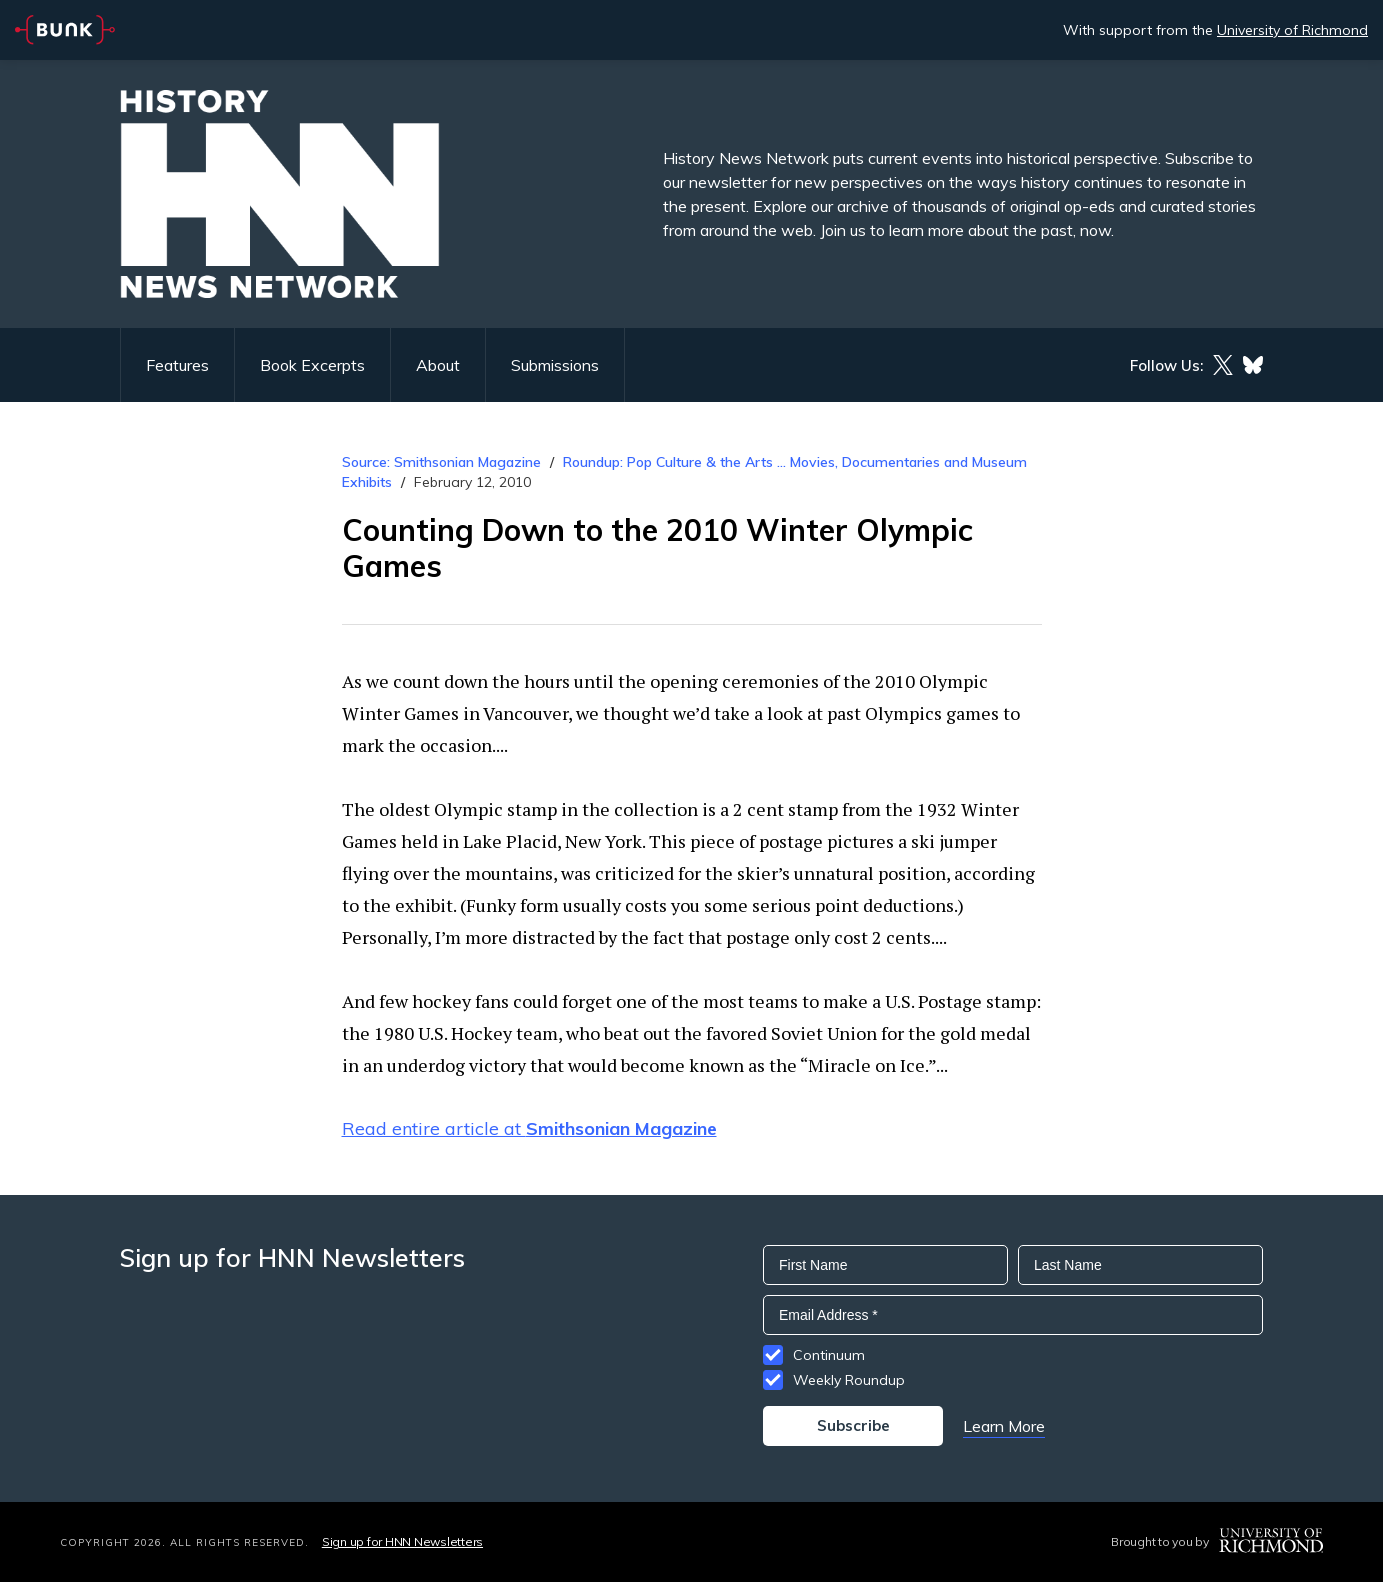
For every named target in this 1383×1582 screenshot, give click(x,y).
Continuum (829, 1355)
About (438, 365)
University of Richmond (1292, 30)
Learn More (1004, 1426)
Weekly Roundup (849, 1380)
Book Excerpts (312, 365)
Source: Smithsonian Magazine (441, 462)
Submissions (555, 365)
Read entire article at (529, 1128)
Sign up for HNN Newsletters (402, 1541)
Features (177, 365)
